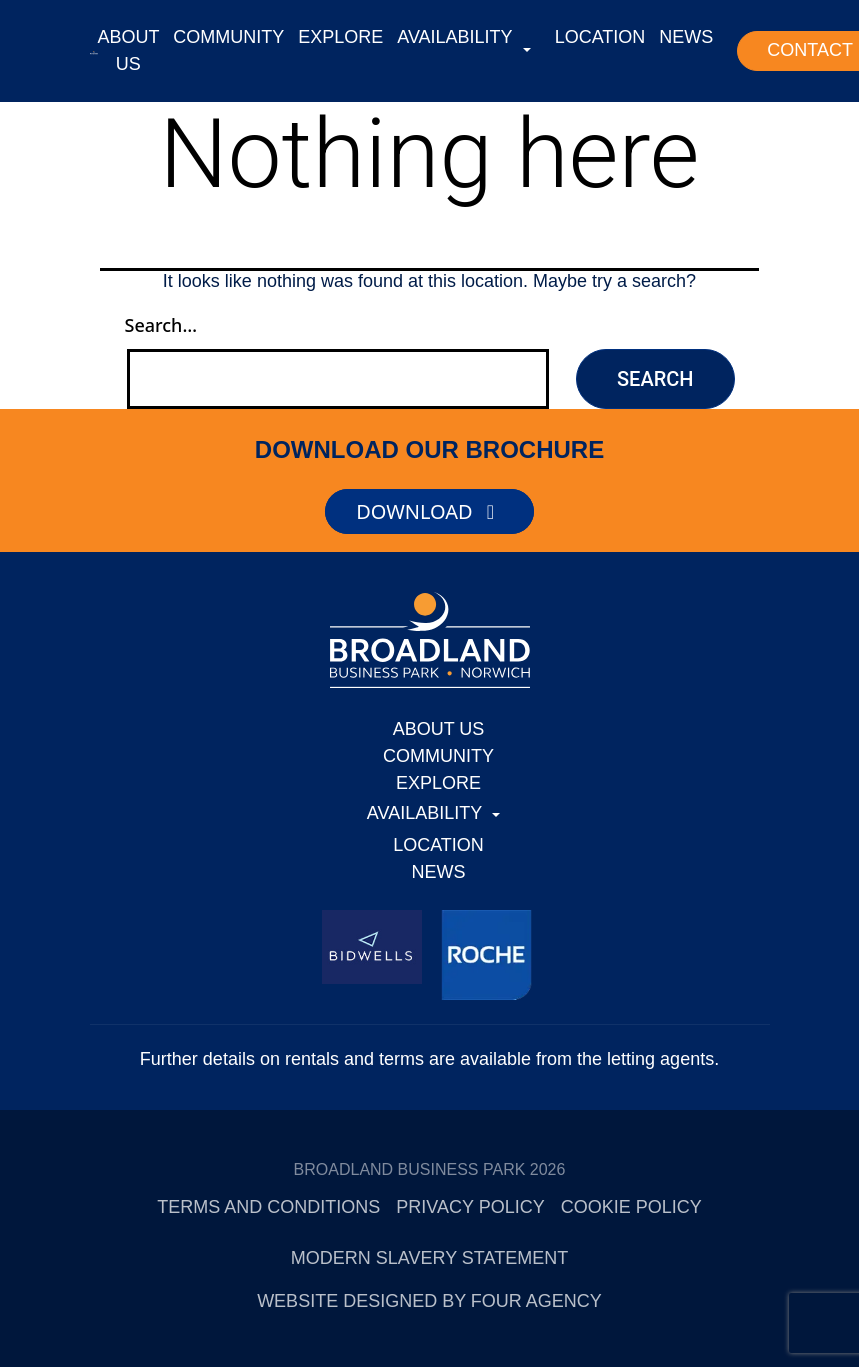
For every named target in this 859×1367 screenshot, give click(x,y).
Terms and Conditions (268, 1207)
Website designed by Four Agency (429, 1301)
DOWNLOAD (429, 511)
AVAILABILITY (454, 37)
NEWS (686, 37)
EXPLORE (340, 37)
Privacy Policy (470, 1207)
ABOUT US (129, 50)
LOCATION (600, 37)
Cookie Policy (631, 1207)
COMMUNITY (228, 37)
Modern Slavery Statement (429, 1258)
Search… (161, 325)
